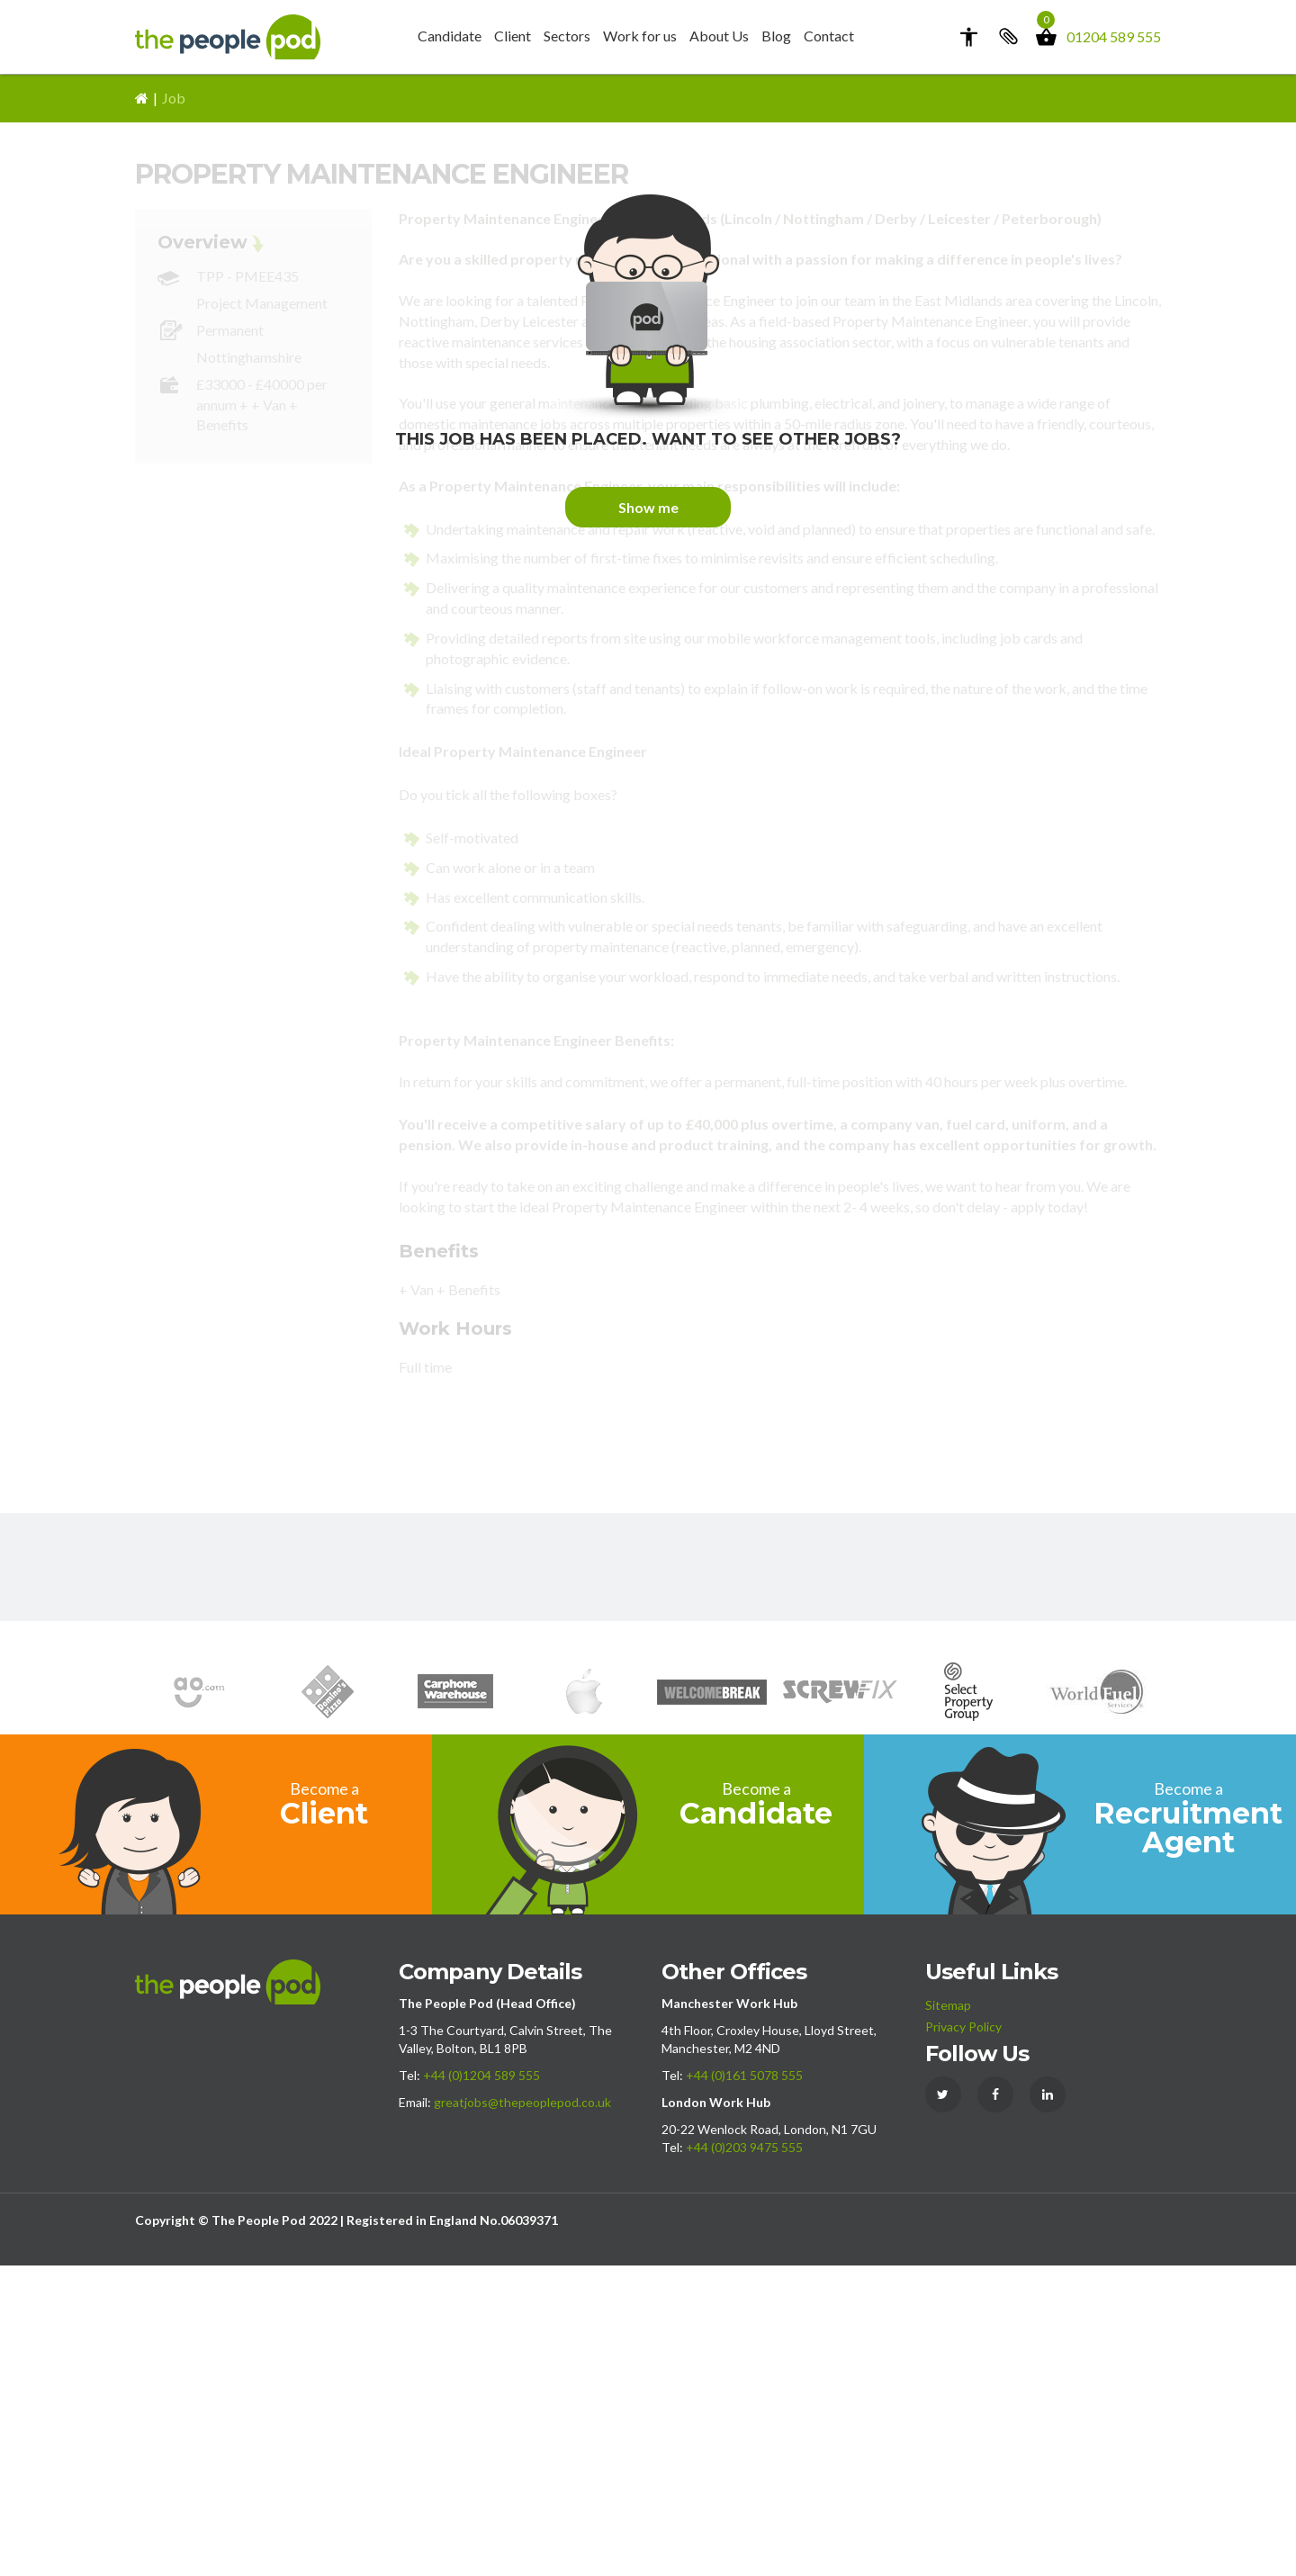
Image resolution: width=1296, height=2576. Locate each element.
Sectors (567, 35)
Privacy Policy (963, 2337)
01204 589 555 (1113, 36)
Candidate (450, 35)
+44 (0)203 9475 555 (744, 2457)
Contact (829, 35)
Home (141, 409)
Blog (776, 35)
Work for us (640, 35)
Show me (648, 818)
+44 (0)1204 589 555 (481, 2385)
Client (512, 35)
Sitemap (948, 2315)
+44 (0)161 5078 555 (744, 2385)
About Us (719, 35)
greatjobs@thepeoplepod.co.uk (522, 2412)
